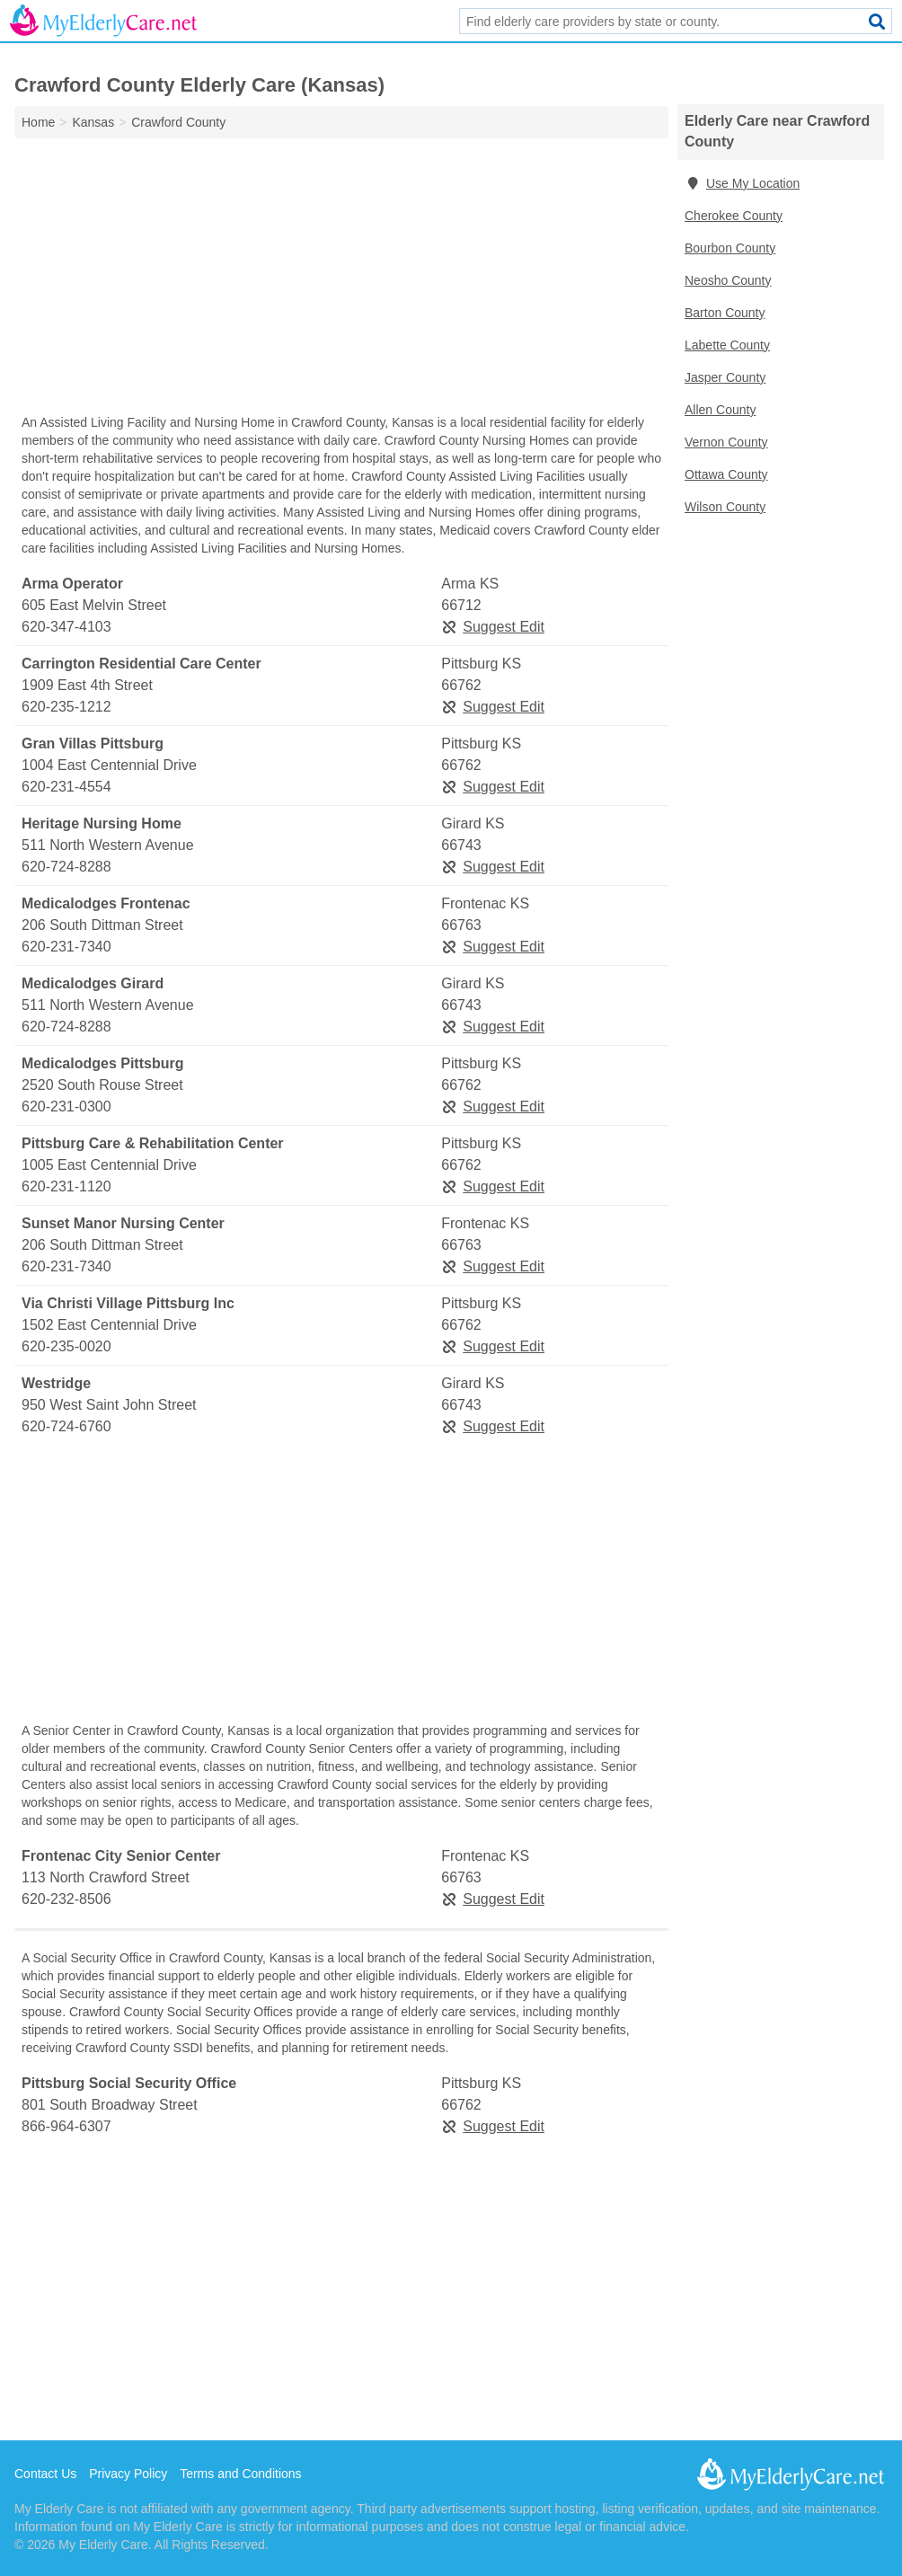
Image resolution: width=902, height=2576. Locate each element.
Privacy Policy (128, 2473)
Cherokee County (734, 215)
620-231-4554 (66, 786)
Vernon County (726, 442)
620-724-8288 (66, 866)
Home (38, 122)
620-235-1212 (66, 706)
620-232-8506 (66, 1899)
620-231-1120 (66, 1186)
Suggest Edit (492, 626)
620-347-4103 (66, 626)
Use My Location (742, 183)
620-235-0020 (66, 1346)
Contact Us (45, 2473)
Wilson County (725, 507)
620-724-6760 (66, 1426)
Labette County (727, 345)
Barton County (725, 312)
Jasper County (725, 377)
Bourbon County (730, 248)
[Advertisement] (341, 280)
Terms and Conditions (240, 2473)
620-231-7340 (66, 946)
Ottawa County (726, 474)
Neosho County (728, 280)
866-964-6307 (66, 2126)
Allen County (720, 410)
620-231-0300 (66, 1106)
